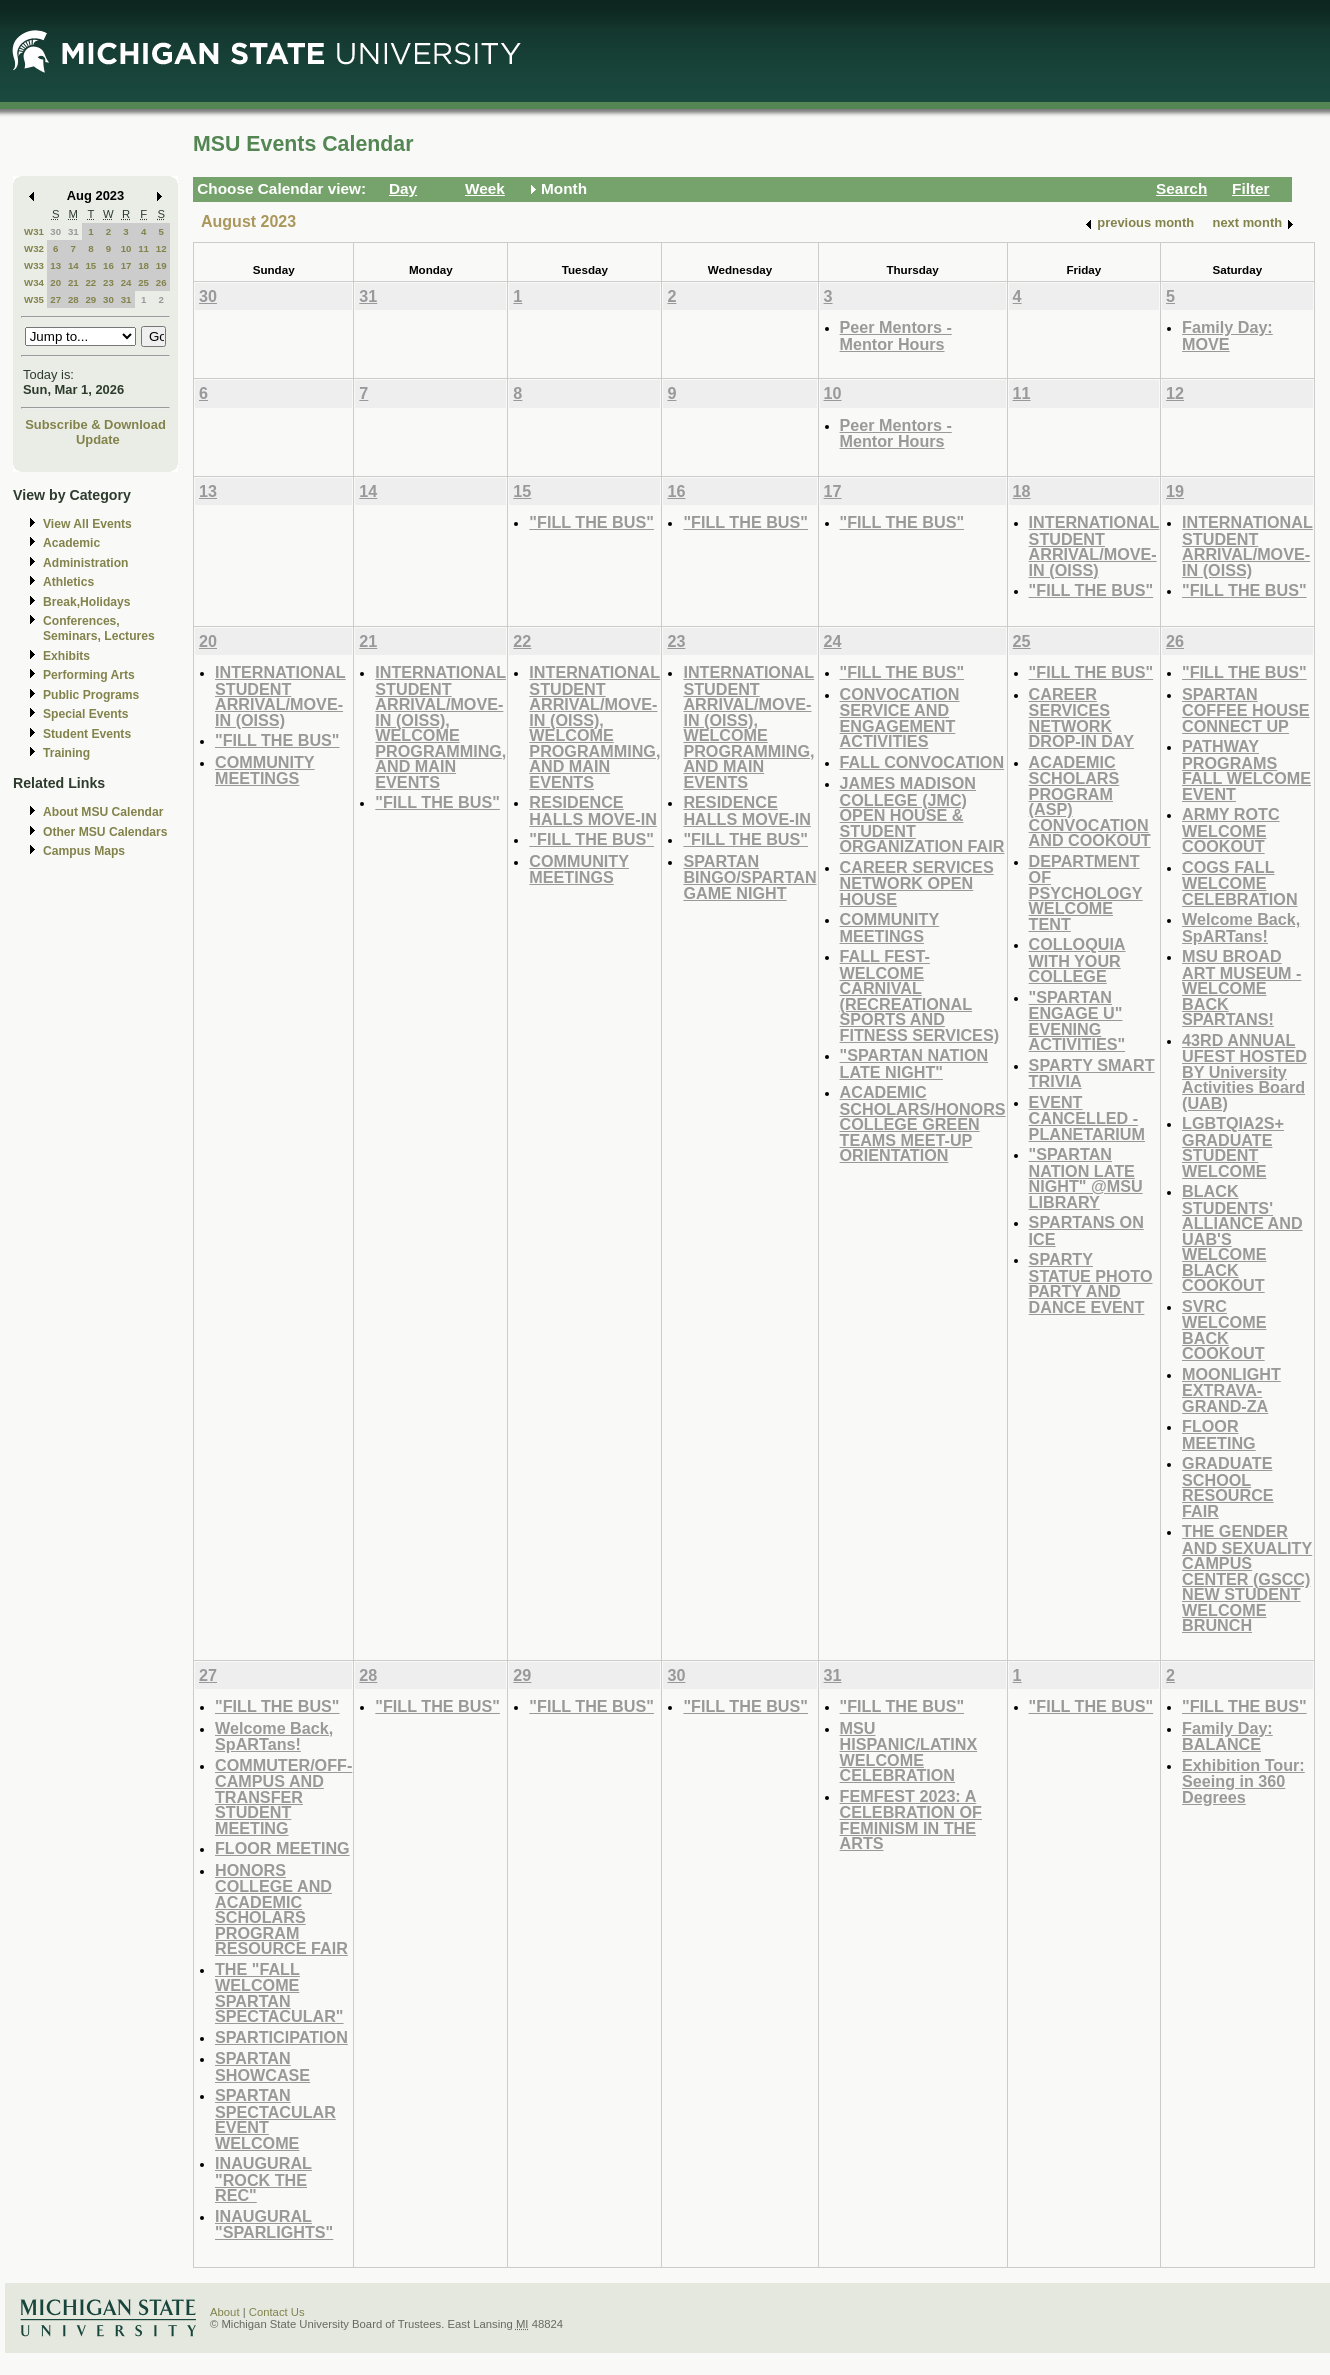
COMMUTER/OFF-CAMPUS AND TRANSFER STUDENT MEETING (283, 1796)
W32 (34, 248)
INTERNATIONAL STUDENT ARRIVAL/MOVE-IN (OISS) (1094, 546)
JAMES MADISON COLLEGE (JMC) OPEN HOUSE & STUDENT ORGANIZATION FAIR (922, 814)
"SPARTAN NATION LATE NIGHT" (914, 1063)
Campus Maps (84, 851)
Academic (71, 543)
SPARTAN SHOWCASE (262, 2066)
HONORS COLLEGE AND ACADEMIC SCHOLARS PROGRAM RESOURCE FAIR (281, 1909)
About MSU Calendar (103, 812)
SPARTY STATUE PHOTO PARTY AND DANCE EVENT (1091, 1283)
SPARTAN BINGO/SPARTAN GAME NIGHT (749, 877)
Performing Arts (89, 675)
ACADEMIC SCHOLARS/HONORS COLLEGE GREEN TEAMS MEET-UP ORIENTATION (923, 1123)
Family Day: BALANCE (1227, 1736)
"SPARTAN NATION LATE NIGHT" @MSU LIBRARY (1086, 1178)
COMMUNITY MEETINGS (265, 770)
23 (108, 282)
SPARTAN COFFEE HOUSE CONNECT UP (1245, 710)
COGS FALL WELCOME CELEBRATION (1239, 883)
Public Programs (91, 695)
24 (126, 282)
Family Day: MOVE (1227, 335)
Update (98, 439)
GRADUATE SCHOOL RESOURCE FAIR (1228, 1487)
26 (161, 282)
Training (66, 753)
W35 (34, 299)
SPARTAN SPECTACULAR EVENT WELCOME (275, 2119)
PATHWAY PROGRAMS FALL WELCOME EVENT (1246, 770)
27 (55, 299)
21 (73, 282)
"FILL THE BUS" (591, 522)
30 (55, 231)
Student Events (87, 734)
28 (73, 299)
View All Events (87, 524)
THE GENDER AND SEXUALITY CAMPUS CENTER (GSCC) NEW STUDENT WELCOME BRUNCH (1247, 1578)
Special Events (85, 714)
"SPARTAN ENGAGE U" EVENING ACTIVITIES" (1077, 1021)
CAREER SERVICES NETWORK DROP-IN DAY (1081, 718)
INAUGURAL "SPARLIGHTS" (274, 2224)
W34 (34, 282)
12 (161, 248)
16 (108, 265)
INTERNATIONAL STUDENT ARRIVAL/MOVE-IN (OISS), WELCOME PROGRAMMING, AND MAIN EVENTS (440, 727)
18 (143, 265)
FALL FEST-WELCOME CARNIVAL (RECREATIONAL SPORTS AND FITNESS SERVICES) (920, 995)
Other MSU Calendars (105, 832)
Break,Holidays (87, 602)
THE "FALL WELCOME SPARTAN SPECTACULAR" (279, 1993)
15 (90, 265)
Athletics (68, 582)
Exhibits (66, 656)
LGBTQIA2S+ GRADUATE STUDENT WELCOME (1233, 1147)
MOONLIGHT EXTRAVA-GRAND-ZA (1231, 1390)
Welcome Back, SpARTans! (1241, 927)
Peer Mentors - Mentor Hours (896, 335)
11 (143, 248)
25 (143, 282)
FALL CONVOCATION (922, 762)
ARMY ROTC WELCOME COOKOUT (1231, 830)
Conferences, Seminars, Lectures (99, 628)
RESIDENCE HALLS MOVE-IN (592, 810)
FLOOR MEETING (1219, 1434)
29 (90, 299)
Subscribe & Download (95, 424)
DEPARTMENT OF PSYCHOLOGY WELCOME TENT (1086, 892)
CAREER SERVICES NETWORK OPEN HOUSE (917, 883)
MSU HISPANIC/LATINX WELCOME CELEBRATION (909, 1752)
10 (126, 248)
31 (73, 231)
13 (55, 265)
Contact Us (277, 2312)
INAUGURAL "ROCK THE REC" (263, 2179)
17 (126, 265)
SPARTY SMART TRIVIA (1092, 1073)
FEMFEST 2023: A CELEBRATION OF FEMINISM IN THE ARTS (911, 1820)
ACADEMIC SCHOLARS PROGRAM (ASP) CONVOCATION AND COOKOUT (1090, 801)
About (225, 2312)
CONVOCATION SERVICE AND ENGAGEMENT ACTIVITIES (900, 718)
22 (90, 282)
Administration (85, 563)
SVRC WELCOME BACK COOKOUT (1224, 1330)
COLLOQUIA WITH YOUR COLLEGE (1077, 960)
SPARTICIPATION (281, 2037)
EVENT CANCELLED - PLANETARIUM (1087, 1118)
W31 (34, 231)
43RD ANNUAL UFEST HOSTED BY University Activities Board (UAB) (1244, 1071)
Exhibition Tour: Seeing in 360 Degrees (1243, 1781)
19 (161, 265)
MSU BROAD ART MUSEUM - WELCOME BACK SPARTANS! (1241, 987)
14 (73, 265)
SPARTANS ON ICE (1086, 1230)
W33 (34, 265)
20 (55, 282)
